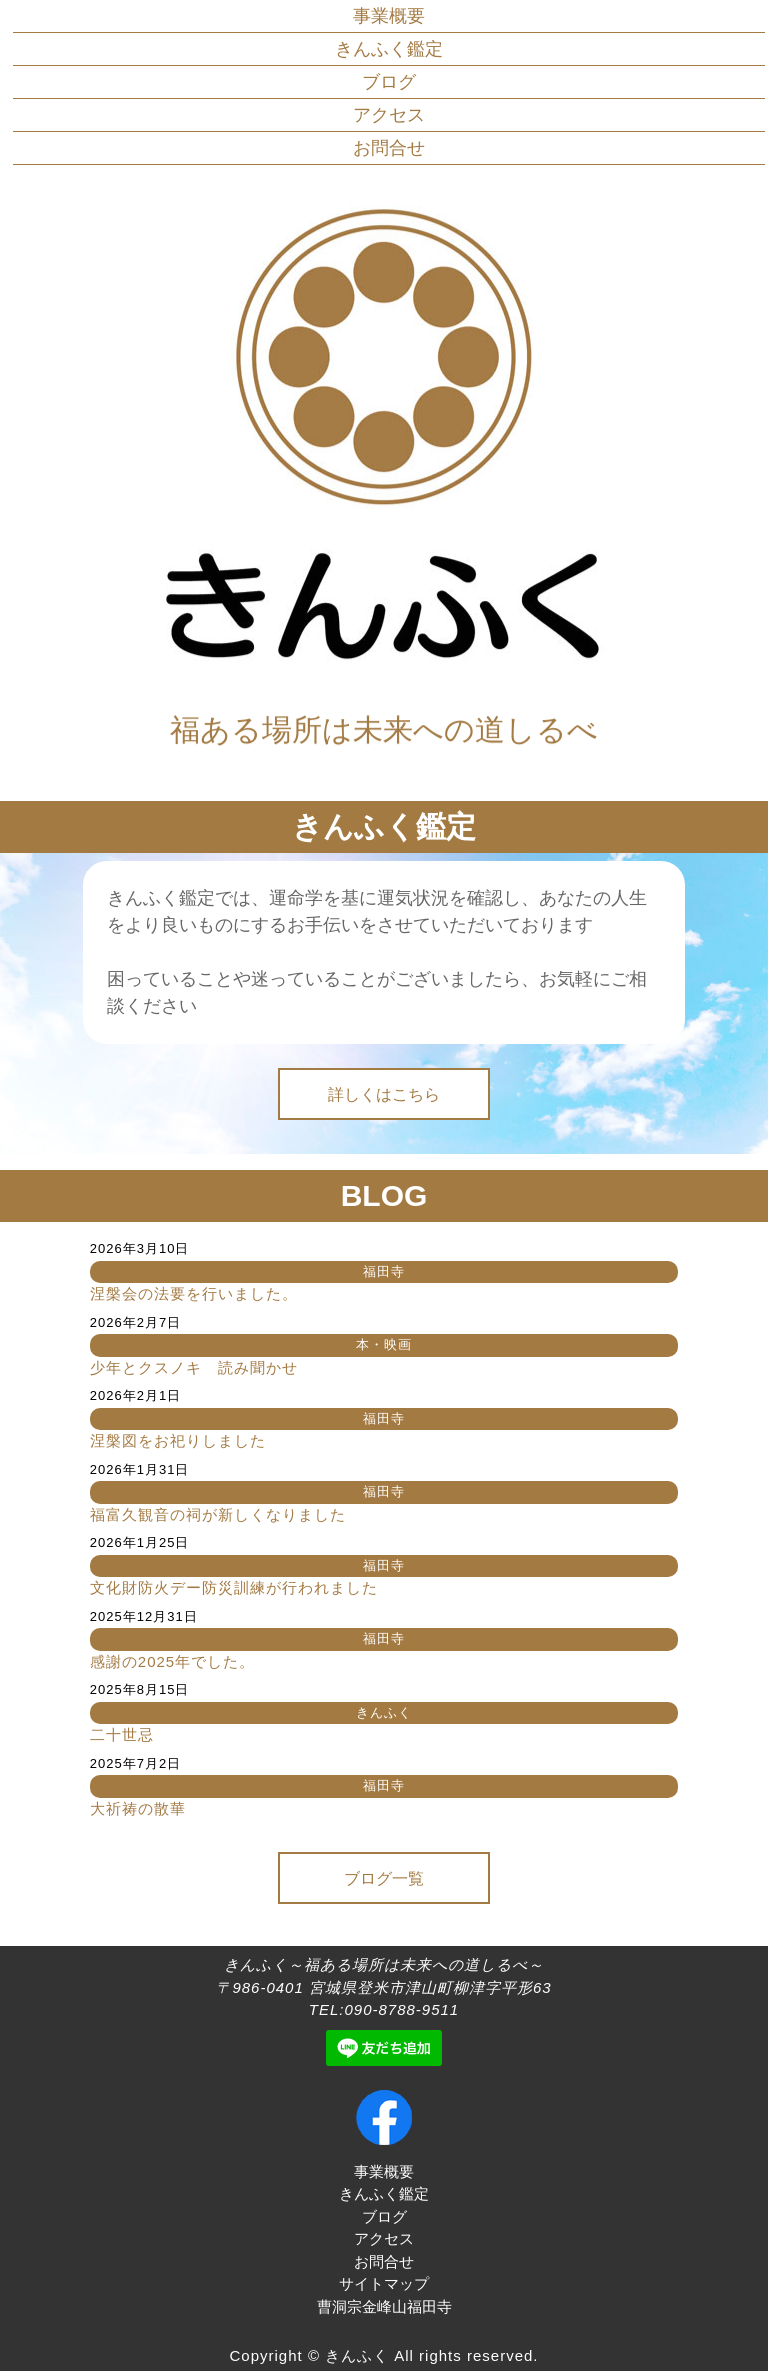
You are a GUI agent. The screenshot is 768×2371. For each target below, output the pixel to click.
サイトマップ (384, 2283)
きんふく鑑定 (389, 49)
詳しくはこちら (384, 1094)
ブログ (389, 82)
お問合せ (389, 148)
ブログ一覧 (384, 1878)
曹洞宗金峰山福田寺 (384, 2306)
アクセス (389, 115)
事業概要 (389, 16)
